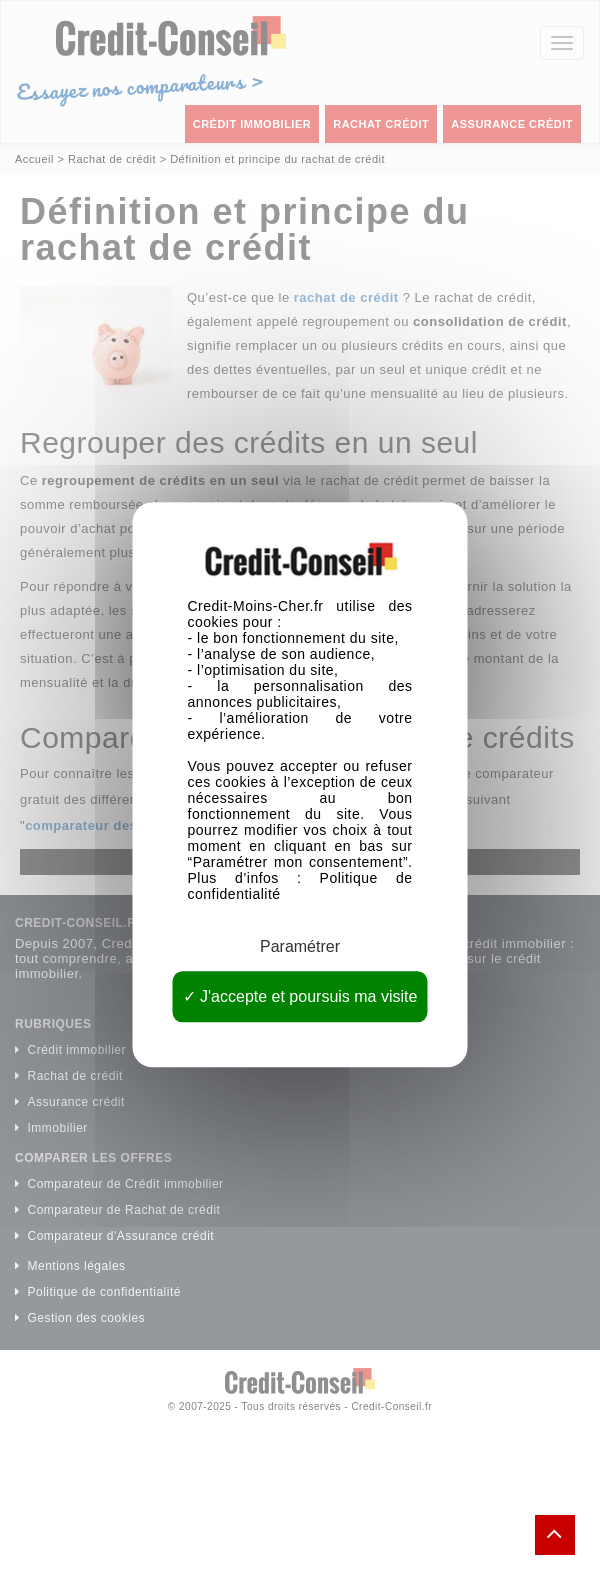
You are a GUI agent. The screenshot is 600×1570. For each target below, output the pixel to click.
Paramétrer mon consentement (298, 862)
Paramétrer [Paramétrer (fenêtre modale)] (300, 946)
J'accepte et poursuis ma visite (300, 997)
